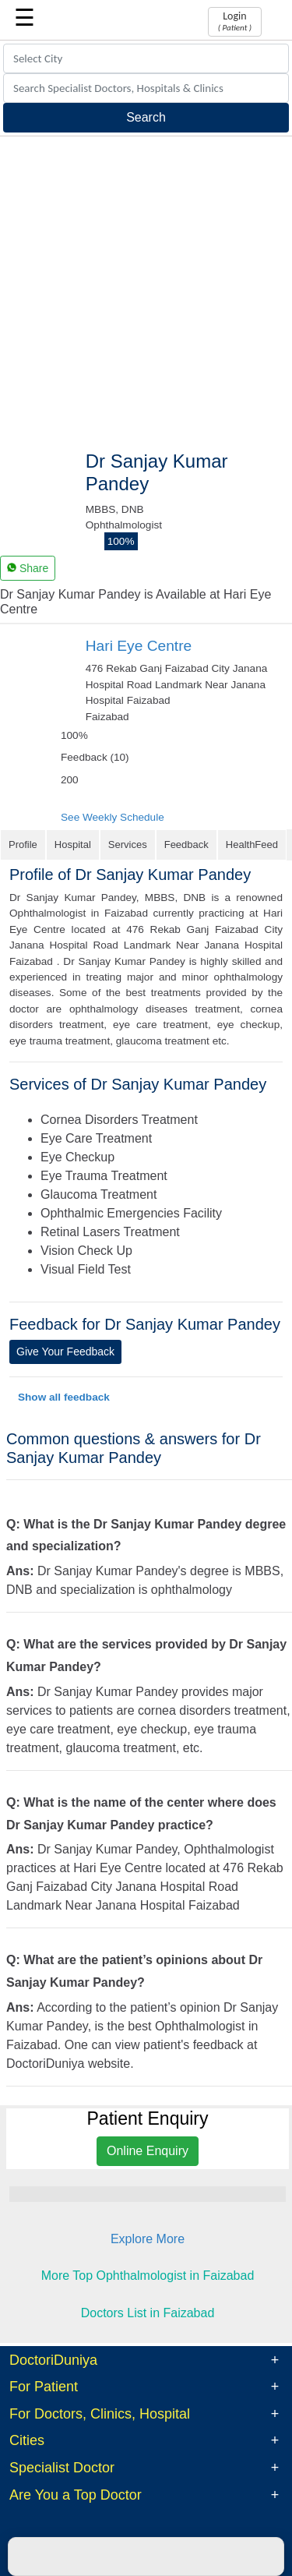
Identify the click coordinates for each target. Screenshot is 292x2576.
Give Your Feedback (65, 1351)
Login (235, 21)
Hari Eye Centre (139, 646)
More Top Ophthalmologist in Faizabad (148, 2275)
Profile (23, 844)
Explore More (148, 2239)
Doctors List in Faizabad (148, 2313)
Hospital (73, 844)
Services (127, 844)
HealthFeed (252, 844)
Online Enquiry (147, 2150)
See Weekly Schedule (112, 817)
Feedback (186, 844)
